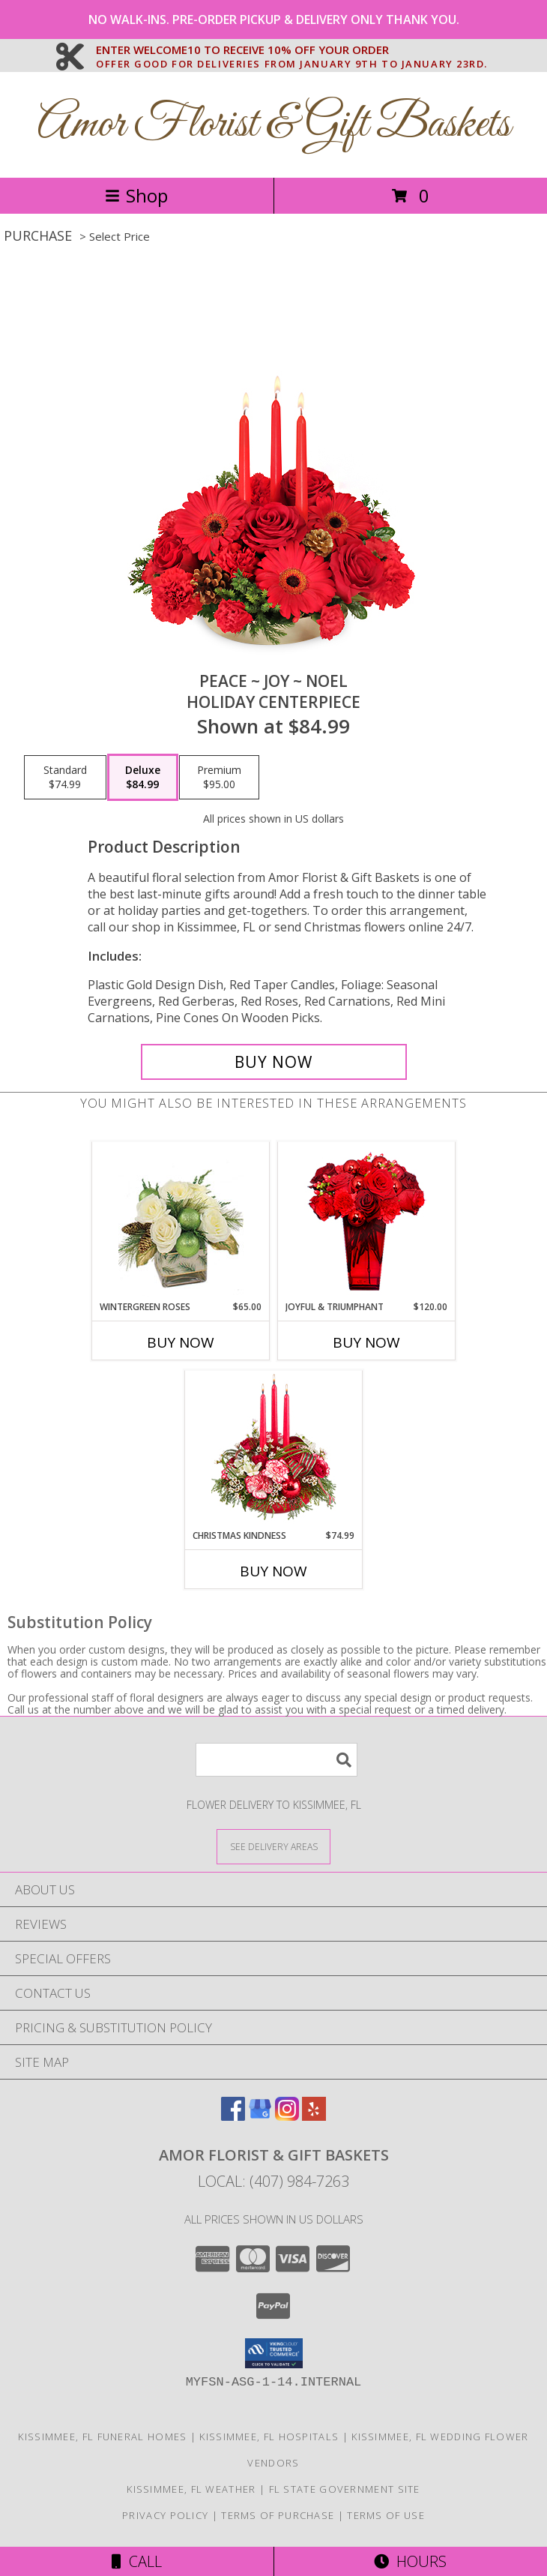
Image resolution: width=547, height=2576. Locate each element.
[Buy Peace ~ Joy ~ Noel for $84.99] (274, 1062)
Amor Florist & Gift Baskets (273, 124)
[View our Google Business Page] (260, 2116)
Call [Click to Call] (137, 2561)
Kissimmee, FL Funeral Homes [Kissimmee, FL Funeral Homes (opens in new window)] (102, 2436)
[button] (274, 2353)
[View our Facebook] (233, 2116)
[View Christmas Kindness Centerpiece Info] (273, 1450)
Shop (136, 195)
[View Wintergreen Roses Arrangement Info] (181, 1221)
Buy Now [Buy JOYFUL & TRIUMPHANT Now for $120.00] (366, 1342)
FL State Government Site (344, 2489)
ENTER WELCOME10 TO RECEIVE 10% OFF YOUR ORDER (292, 50)
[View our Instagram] (287, 2116)
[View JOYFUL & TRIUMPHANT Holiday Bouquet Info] (366, 1221)
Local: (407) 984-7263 (273, 2181)
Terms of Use (386, 2515)
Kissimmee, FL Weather (191, 2489)
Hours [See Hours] (410, 2561)
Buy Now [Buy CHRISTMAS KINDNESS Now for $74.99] (273, 1571)
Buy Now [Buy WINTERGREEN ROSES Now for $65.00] (180, 1342)
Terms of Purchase (277, 2515)
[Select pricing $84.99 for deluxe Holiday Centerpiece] (142, 777)
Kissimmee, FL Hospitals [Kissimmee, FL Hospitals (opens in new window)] (269, 2436)
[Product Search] (276, 1760)
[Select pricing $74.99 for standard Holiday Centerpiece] (65, 777)
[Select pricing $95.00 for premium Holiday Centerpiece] (219, 777)
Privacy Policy (165, 2515)
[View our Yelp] (314, 2116)
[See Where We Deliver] (273, 1846)
